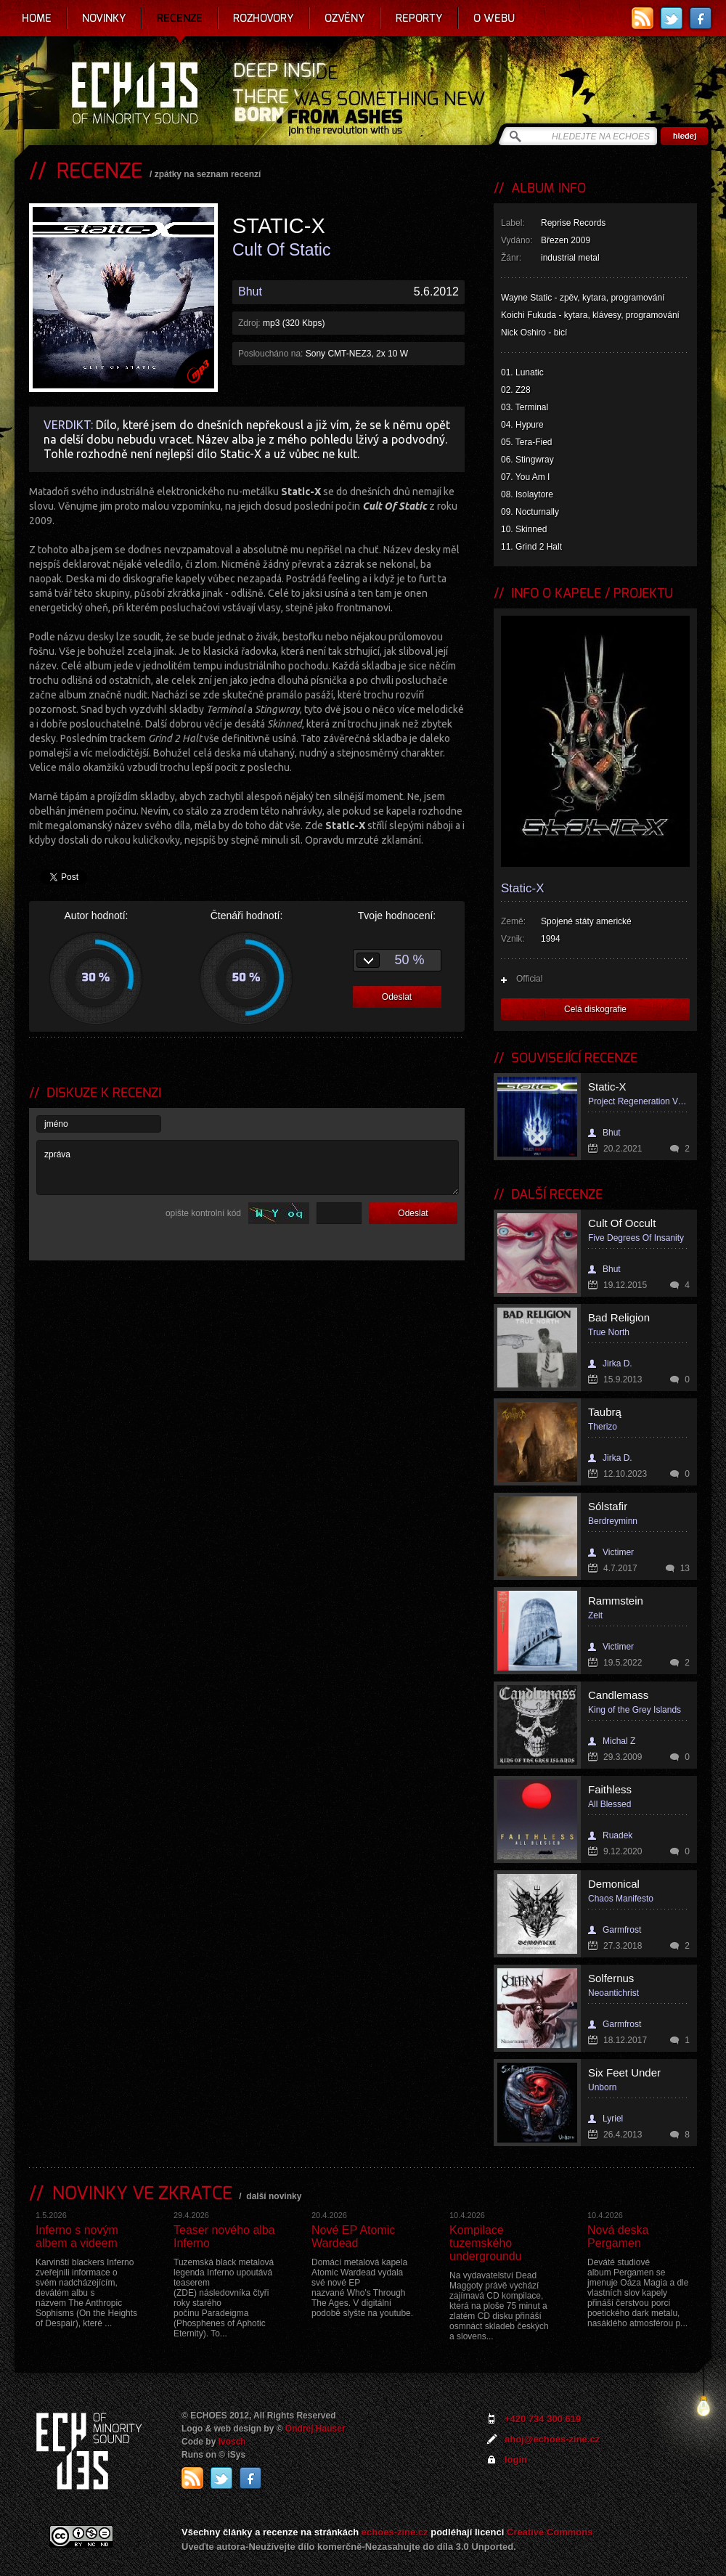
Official (529, 979)
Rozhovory (263, 18)
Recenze (180, 18)
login (516, 2459)
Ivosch (232, 2442)
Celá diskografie (595, 1009)
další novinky (273, 2196)
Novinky (104, 18)
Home (37, 18)
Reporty (419, 18)
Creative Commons (549, 2532)
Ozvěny (345, 18)
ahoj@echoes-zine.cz (552, 2439)
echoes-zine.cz (395, 2532)
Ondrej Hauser (315, 2429)
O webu (494, 18)
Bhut (250, 291)
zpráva (247, 1167)
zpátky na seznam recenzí (208, 174)
